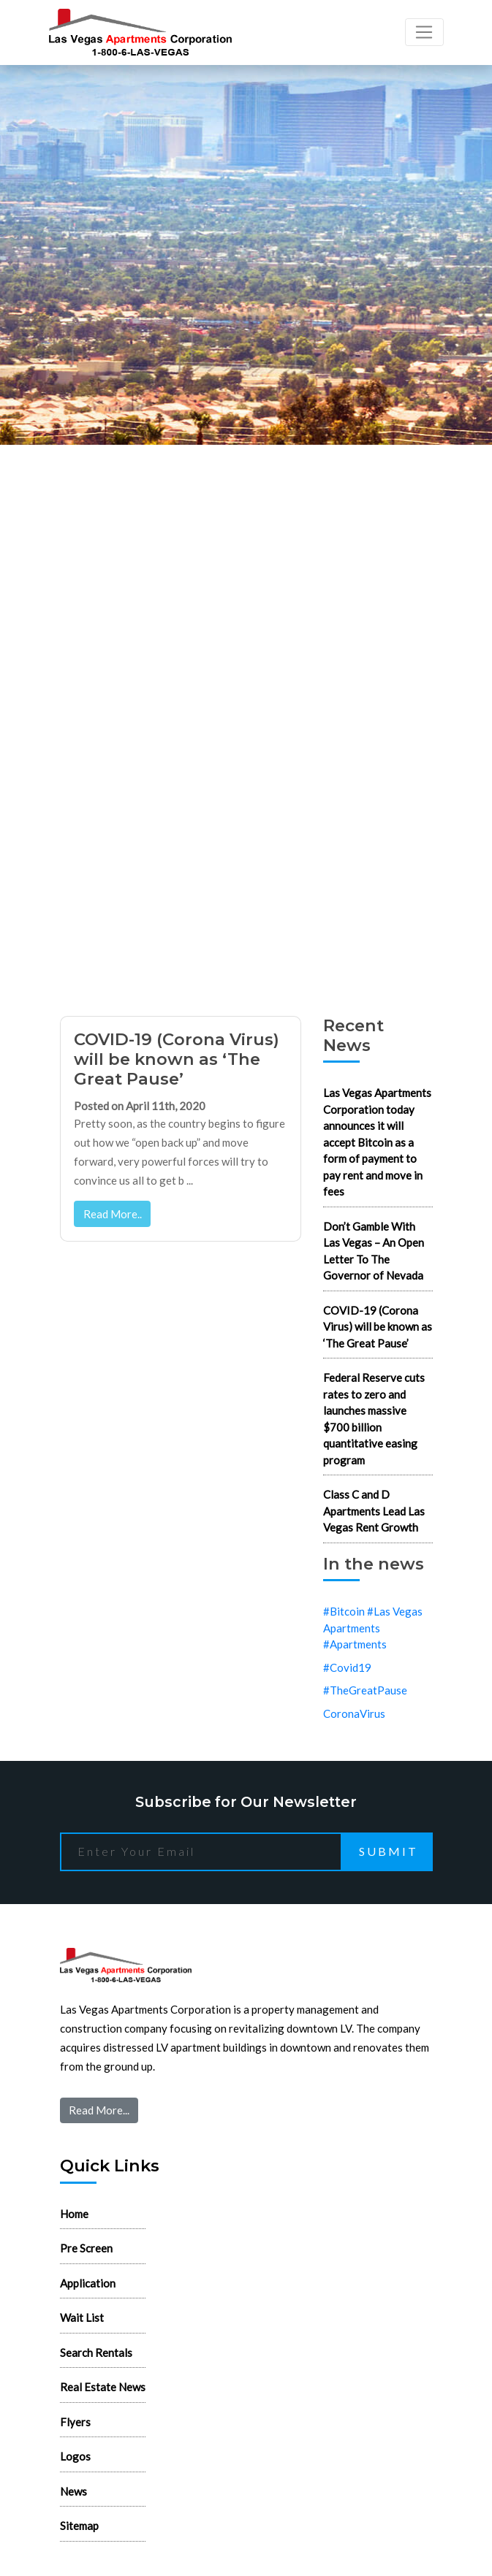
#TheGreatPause (365, 1690)
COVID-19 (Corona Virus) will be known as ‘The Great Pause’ (176, 1059)
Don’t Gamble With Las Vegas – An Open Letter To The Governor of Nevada (373, 1251)
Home (74, 2213)
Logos (75, 2456)
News (73, 2491)
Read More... (99, 2110)
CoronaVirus (354, 1713)
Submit (388, 1851)
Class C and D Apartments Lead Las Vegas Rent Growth (374, 1511)
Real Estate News (102, 2386)
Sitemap (79, 2525)
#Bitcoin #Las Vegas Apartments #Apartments (373, 1628)
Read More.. (112, 1213)
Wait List (82, 2317)
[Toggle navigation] (424, 32)
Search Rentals (96, 2352)
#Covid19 (347, 1667)
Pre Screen (86, 2248)
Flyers (75, 2421)
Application (88, 2283)
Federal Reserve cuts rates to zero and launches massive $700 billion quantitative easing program (374, 1419)
